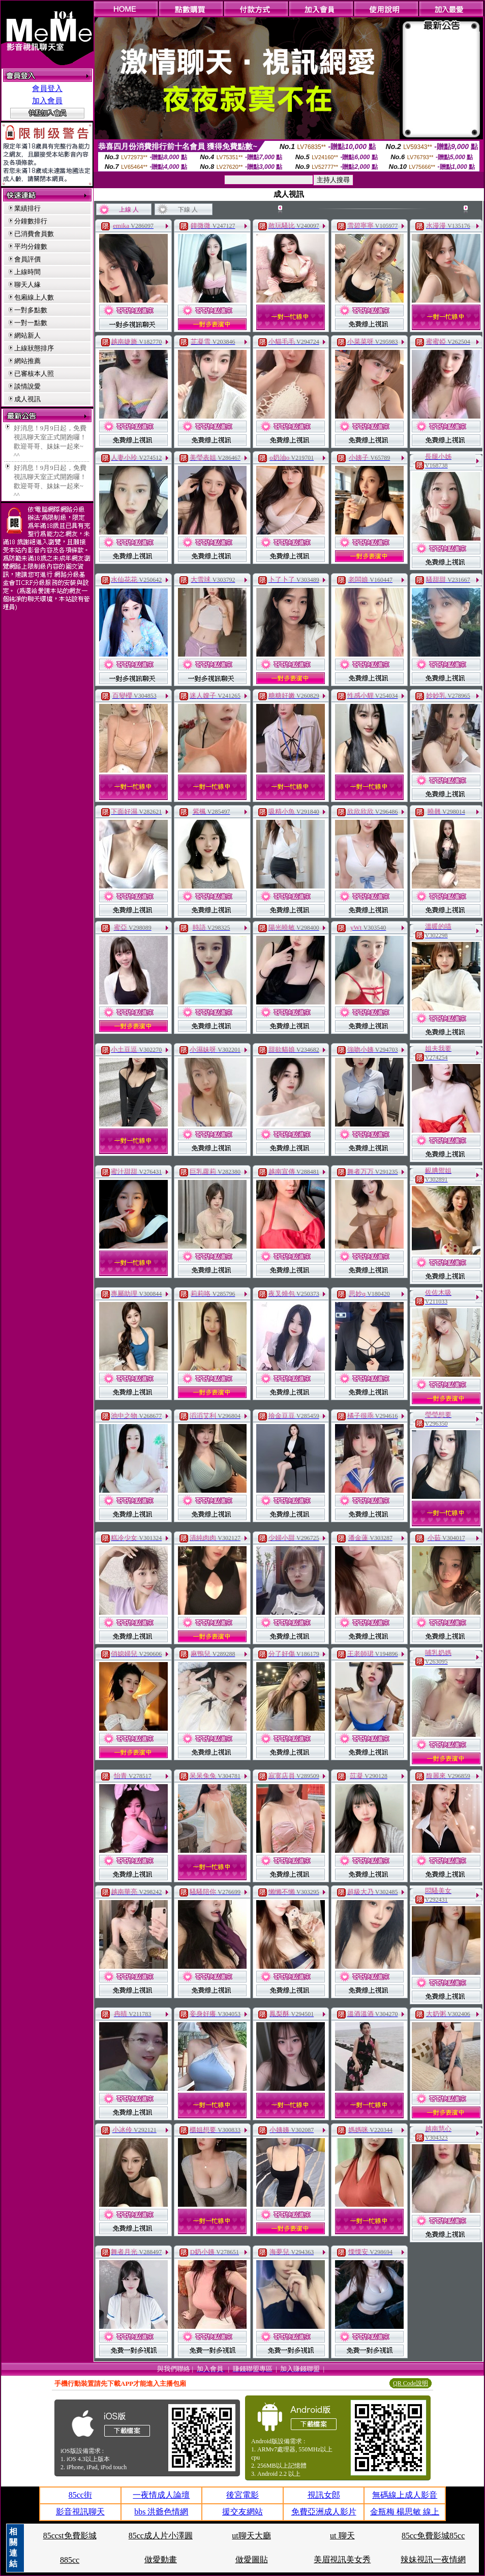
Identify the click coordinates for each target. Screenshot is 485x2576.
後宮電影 (242, 2495)
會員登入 (47, 88)
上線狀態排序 (34, 348)
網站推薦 (27, 361)
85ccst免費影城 (70, 2535)
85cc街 (80, 2495)
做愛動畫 (160, 2559)
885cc (69, 2560)
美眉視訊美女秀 (342, 2559)
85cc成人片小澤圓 (161, 2535)
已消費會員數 (34, 234)
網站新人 (27, 335)
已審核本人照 (34, 373)
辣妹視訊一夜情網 (433, 2559)
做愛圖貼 (251, 2559)
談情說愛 (27, 386)
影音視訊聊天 (80, 2511)
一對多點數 (30, 310)
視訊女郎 (324, 2495)
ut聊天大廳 (251, 2535)
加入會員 (47, 101)
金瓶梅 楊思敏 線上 (404, 2511)
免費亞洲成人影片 (323, 2511)
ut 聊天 (342, 2535)
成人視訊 (27, 399)
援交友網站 (242, 2511)
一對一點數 (30, 323)
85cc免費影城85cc (433, 2535)
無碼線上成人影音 (404, 2495)
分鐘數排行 (30, 221)
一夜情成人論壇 (161, 2495)
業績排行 (27, 208)
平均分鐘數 (30, 246)
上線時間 (27, 272)
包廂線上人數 (34, 297)
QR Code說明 (410, 2383)
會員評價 (27, 259)
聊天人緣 (27, 284)
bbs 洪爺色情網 (161, 2511)
